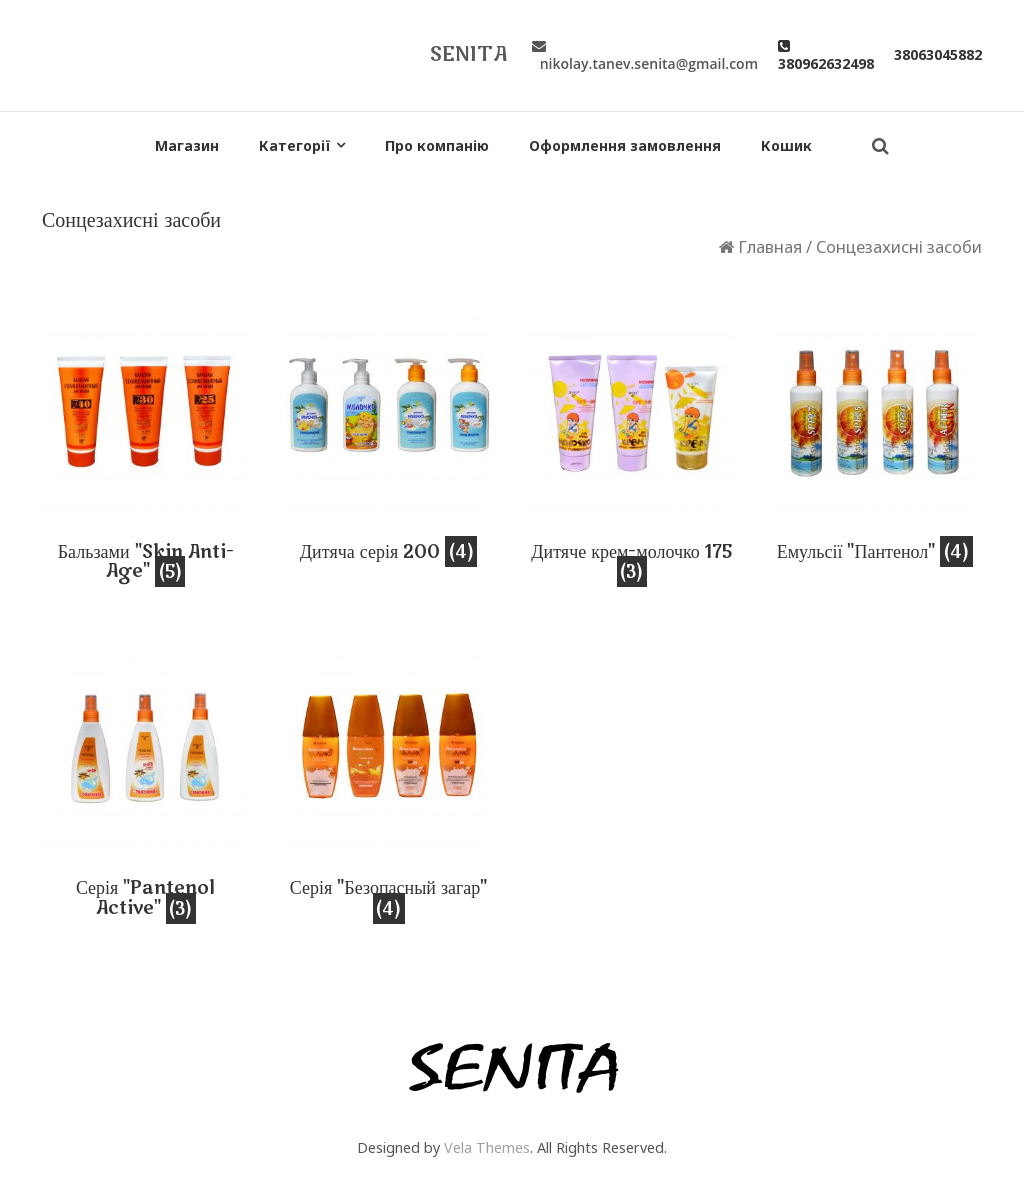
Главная (770, 246)
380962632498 (826, 54)
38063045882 (938, 54)
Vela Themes (487, 1147)
